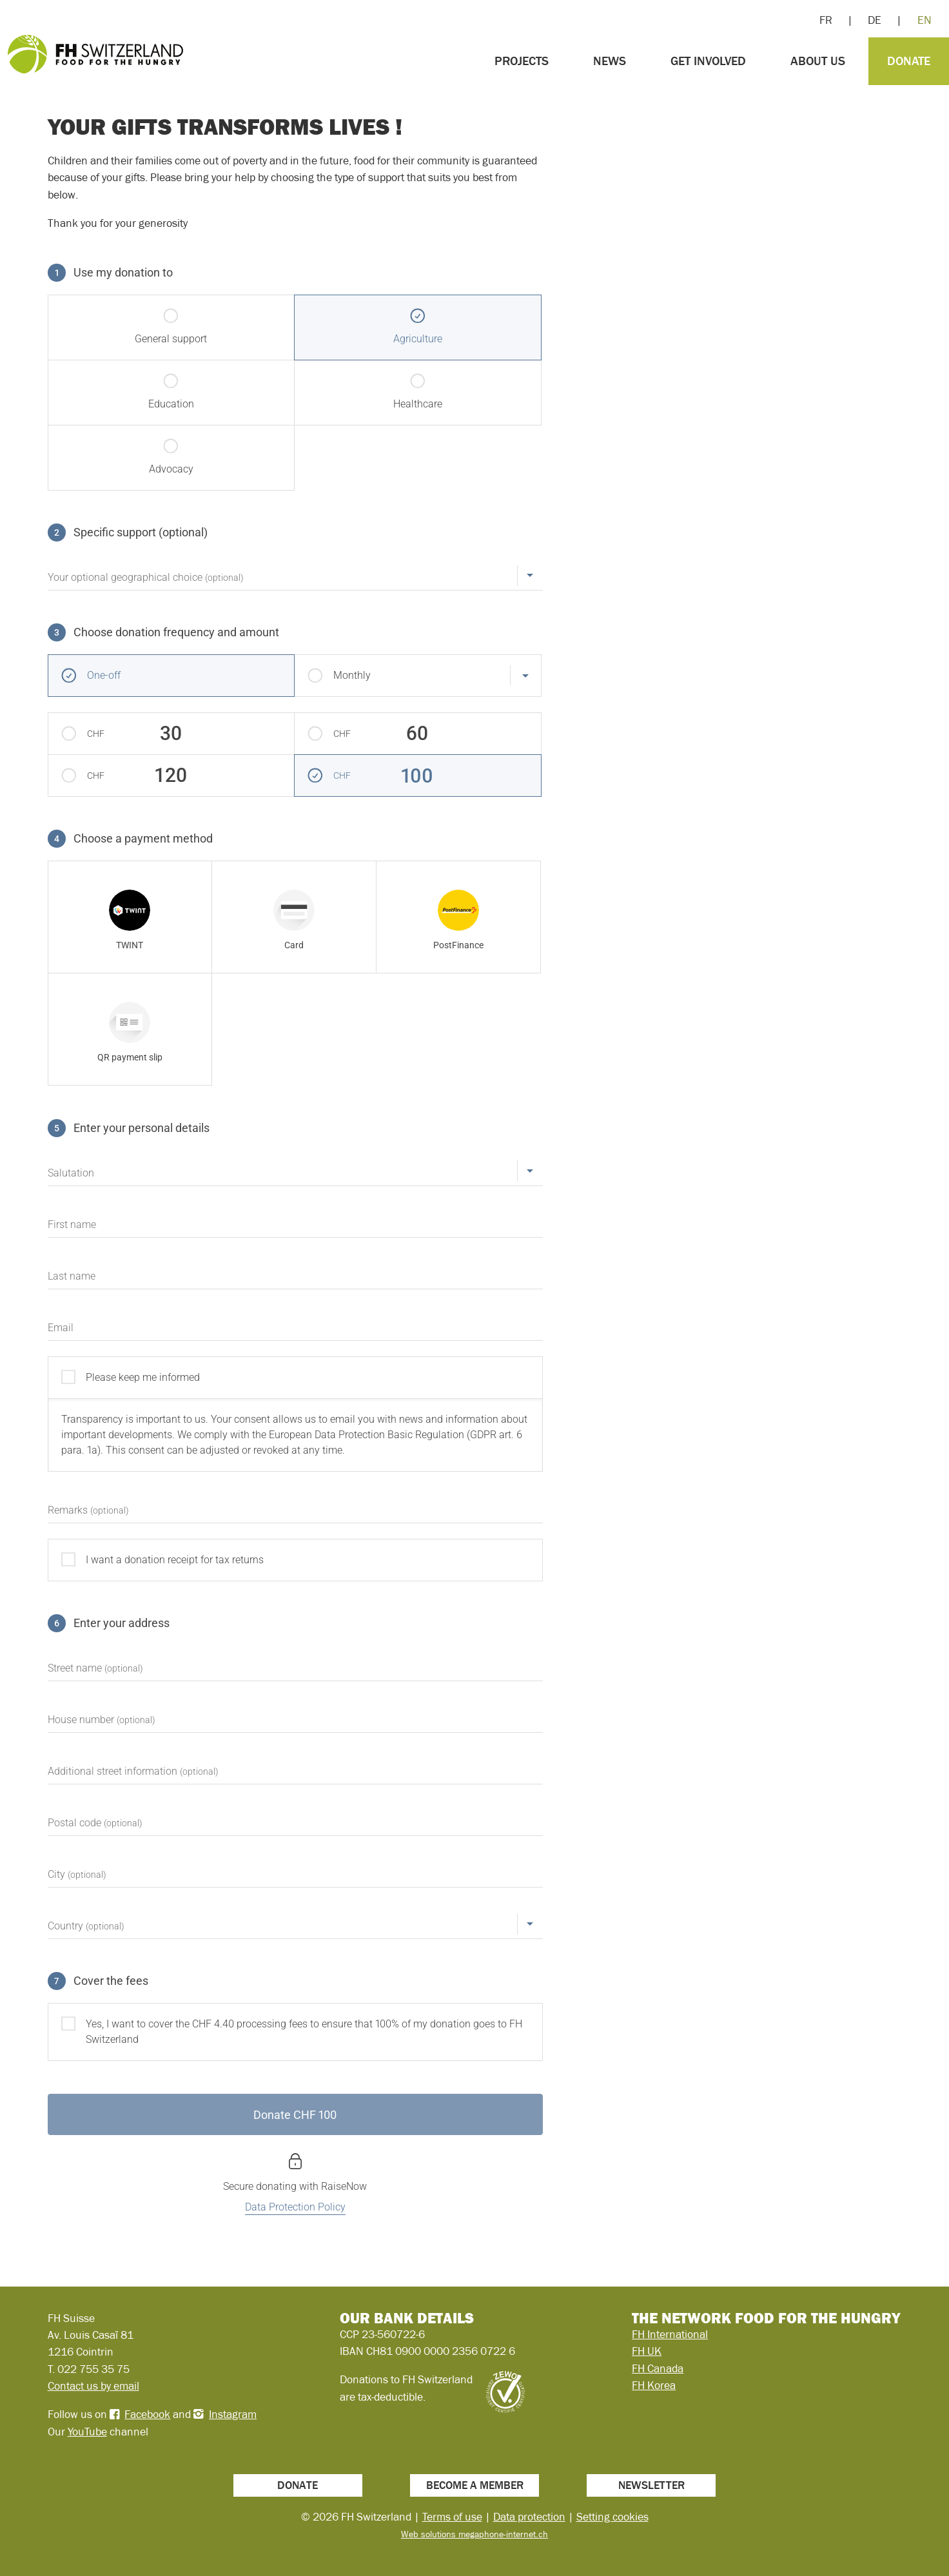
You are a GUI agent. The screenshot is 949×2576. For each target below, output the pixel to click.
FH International (670, 2334)
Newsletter (651, 2485)
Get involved (708, 61)
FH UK (646, 2351)
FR (825, 20)
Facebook (147, 2414)
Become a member (474, 2485)
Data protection (529, 2516)
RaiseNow (344, 2186)
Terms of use (452, 2516)
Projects (521, 61)
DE (874, 20)
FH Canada (657, 2368)
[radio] (130, 917)
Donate (908, 61)
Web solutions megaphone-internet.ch (474, 2534)
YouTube (87, 2431)
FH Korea (654, 2385)
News (609, 61)
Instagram (233, 2414)
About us (817, 61)
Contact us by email (93, 2385)
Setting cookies (612, 2516)
